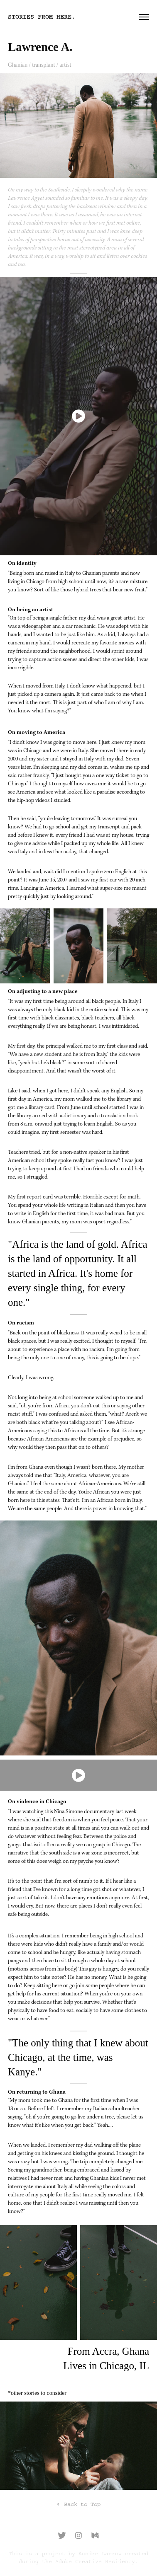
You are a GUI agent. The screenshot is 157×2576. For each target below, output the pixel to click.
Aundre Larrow (100, 2554)
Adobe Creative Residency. (96, 2561)
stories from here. (41, 16)
